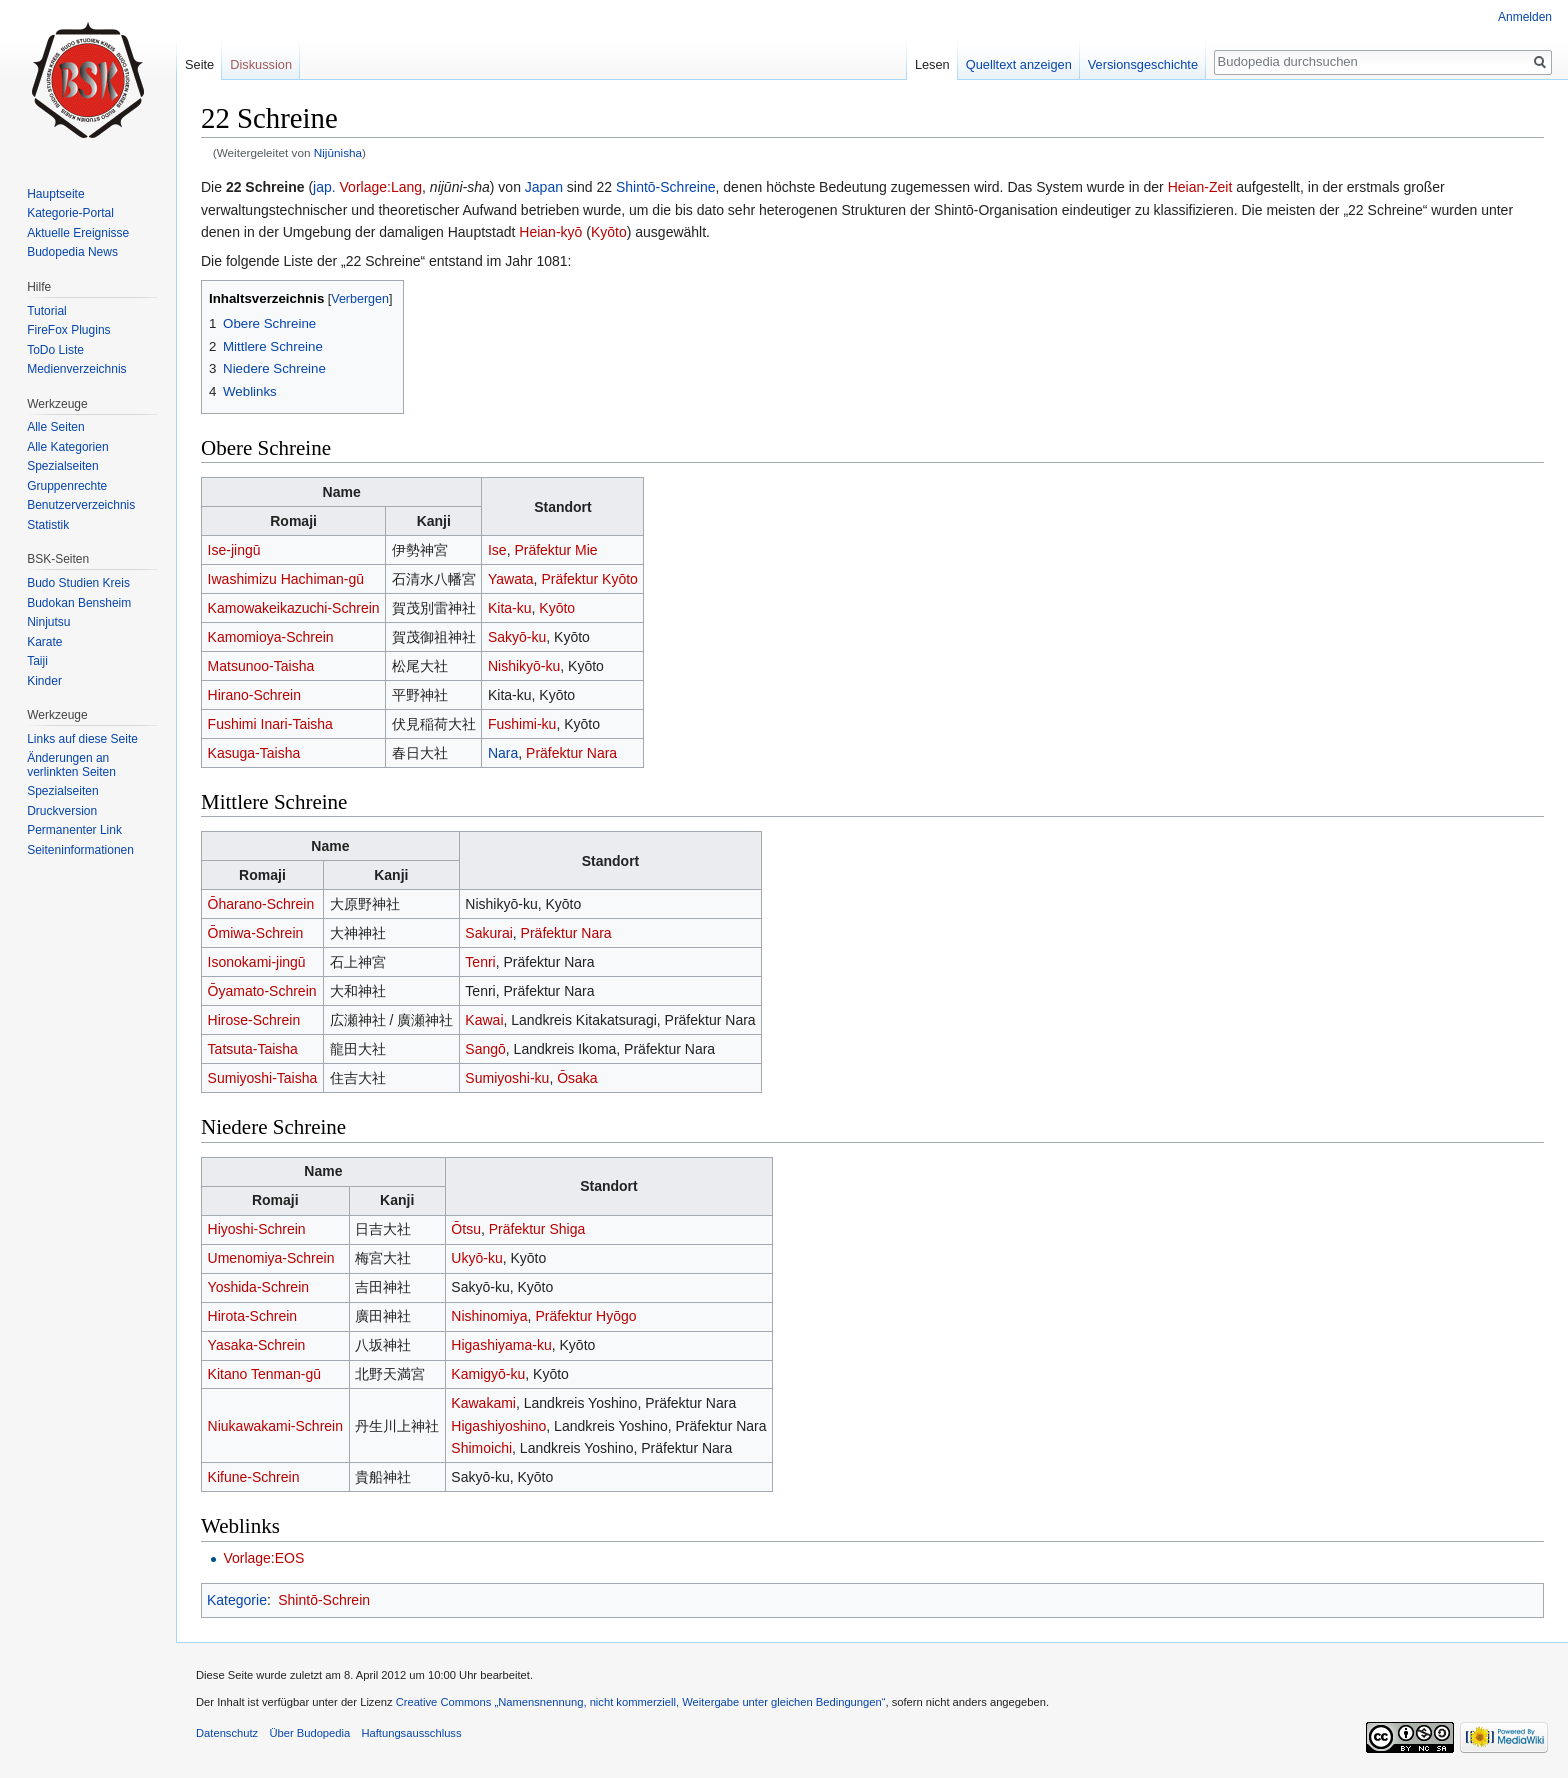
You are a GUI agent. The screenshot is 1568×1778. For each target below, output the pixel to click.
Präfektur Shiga (537, 1229)
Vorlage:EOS (263, 1558)
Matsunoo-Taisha (261, 666)
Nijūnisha (338, 152)
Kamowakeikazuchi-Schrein (294, 608)
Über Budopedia (309, 1733)
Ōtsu (466, 1229)
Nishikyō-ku (524, 666)
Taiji (37, 661)
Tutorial (47, 311)
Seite (199, 64)
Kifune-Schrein (254, 1477)
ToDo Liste (55, 350)
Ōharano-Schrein (261, 904)
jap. (324, 187)
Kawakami (483, 1403)
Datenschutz (227, 1733)
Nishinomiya (489, 1316)
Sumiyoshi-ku (507, 1078)
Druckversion (62, 811)
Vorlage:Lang (381, 187)
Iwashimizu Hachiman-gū (286, 579)
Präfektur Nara (571, 753)
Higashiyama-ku (501, 1345)
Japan (544, 187)
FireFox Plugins (68, 330)
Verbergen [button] (360, 299)
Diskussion (261, 64)
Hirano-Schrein (254, 695)
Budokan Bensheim (79, 603)
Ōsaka (577, 1078)
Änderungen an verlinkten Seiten (71, 765)
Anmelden (1525, 17)
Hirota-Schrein (252, 1316)
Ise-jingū (234, 550)
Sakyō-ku (517, 637)
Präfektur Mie (555, 550)
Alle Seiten (55, 427)
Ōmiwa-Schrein (256, 933)
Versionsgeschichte (1143, 64)
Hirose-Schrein (254, 1020)
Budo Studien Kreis (78, 583)
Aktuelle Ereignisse (78, 233)
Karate (44, 642)
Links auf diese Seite (82, 739)
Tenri (480, 962)
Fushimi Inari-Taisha (270, 724)
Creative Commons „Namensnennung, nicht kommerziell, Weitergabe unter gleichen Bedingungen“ (641, 1702)
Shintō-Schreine (666, 187)
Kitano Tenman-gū (264, 1374)
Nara (503, 753)
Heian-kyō (550, 232)
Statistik (48, 525)
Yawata (511, 579)
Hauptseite (55, 194)
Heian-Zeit (1200, 187)
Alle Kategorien (67, 447)
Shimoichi (481, 1448)
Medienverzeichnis (76, 369)
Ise (497, 550)
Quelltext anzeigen (1019, 64)
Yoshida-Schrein (258, 1287)
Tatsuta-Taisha (253, 1049)
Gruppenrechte (67, 486)
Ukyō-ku (476, 1258)
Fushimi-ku (522, 724)
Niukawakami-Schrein (275, 1426)
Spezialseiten (62, 466)
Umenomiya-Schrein (271, 1258)
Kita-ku (510, 608)
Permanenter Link (74, 830)
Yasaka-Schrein (257, 1345)
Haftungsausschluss (411, 1733)
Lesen (932, 64)
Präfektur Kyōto (589, 579)
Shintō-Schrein (324, 1600)
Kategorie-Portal (70, 213)
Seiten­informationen (80, 850)
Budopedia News (72, 252)
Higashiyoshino (498, 1426)
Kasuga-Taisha (254, 753)
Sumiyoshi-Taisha (263, 1078)
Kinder (44, 681)
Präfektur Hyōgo (585, 1316)
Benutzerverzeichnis (81, 505)
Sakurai (488, 933)
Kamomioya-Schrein (271, 637)
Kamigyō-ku (488, 1374)
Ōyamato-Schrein (262, 991)
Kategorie (237, 1600)
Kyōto (609, 232)
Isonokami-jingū (257, 962)
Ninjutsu (48, 622)
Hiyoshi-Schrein (257, 1229)
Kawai (484, 1020)
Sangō (485, 1049)
